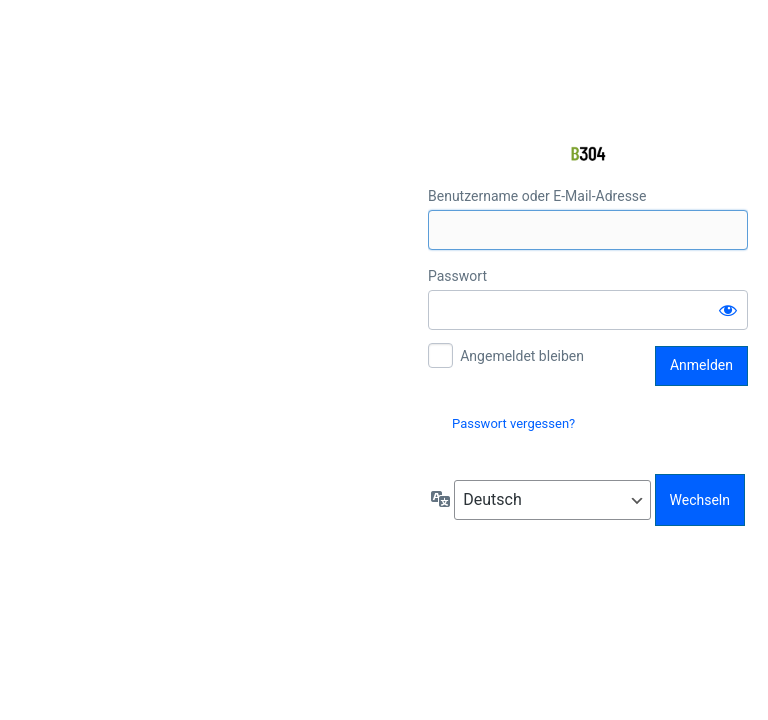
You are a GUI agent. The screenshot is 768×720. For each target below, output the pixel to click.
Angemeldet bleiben (522, 356)
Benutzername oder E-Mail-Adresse (537, 196)
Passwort (457, 276)
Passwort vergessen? (513, 423)
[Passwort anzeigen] (728, 310)
